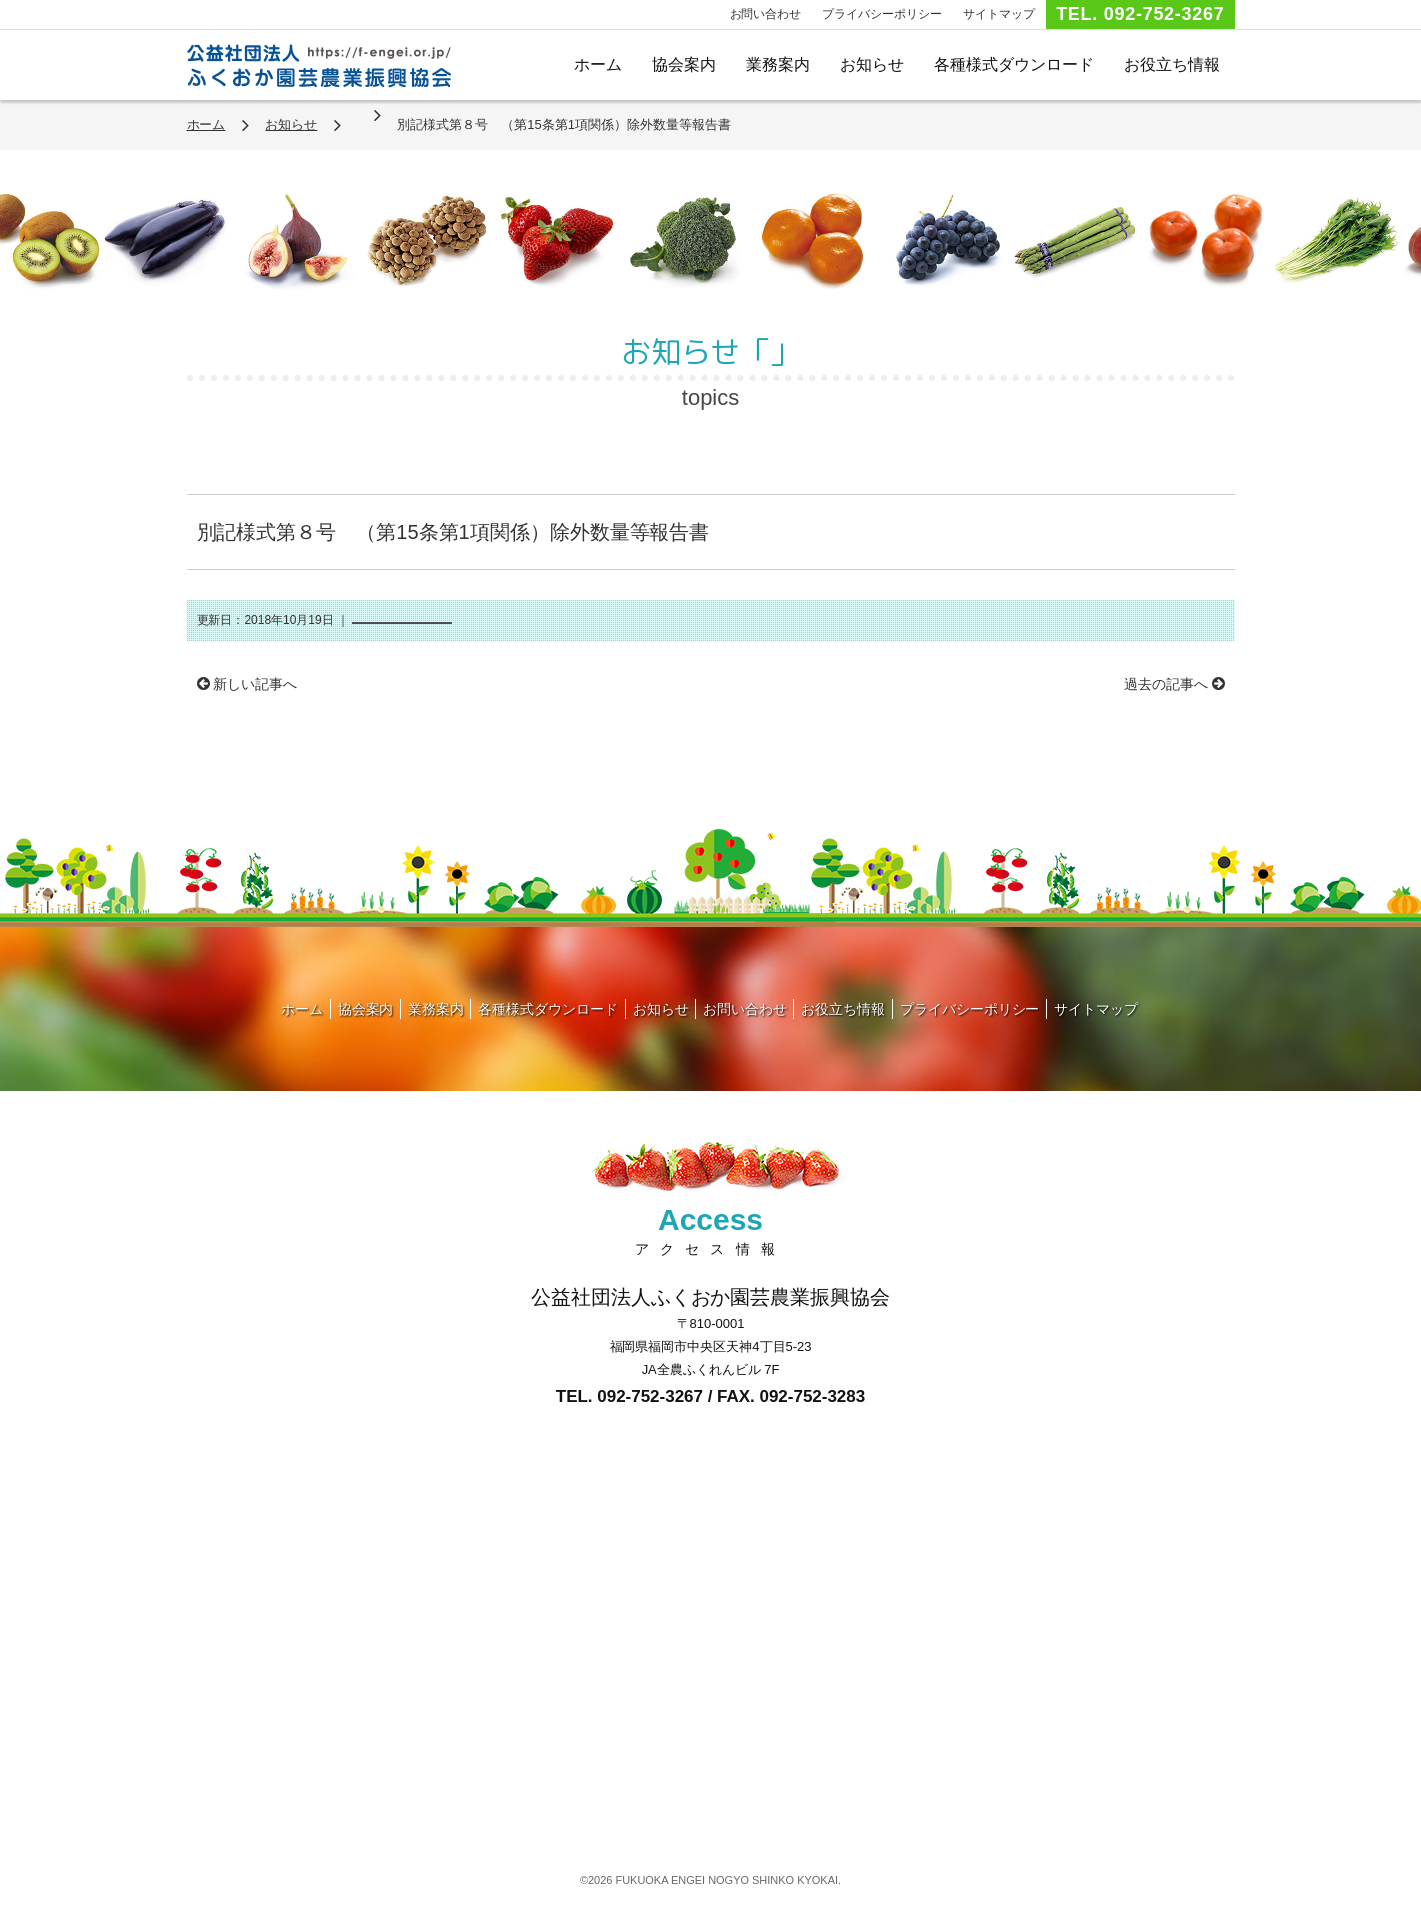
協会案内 (684, 64)
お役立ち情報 (1172, 64)
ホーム (598, 64)
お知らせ (872, 64)
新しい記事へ (247, 684)
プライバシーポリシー (882, 14)
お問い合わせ (766, 14)
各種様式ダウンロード (1014, 64)
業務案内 (778, 64)
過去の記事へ (1174, 684)
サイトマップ (999, 14)
